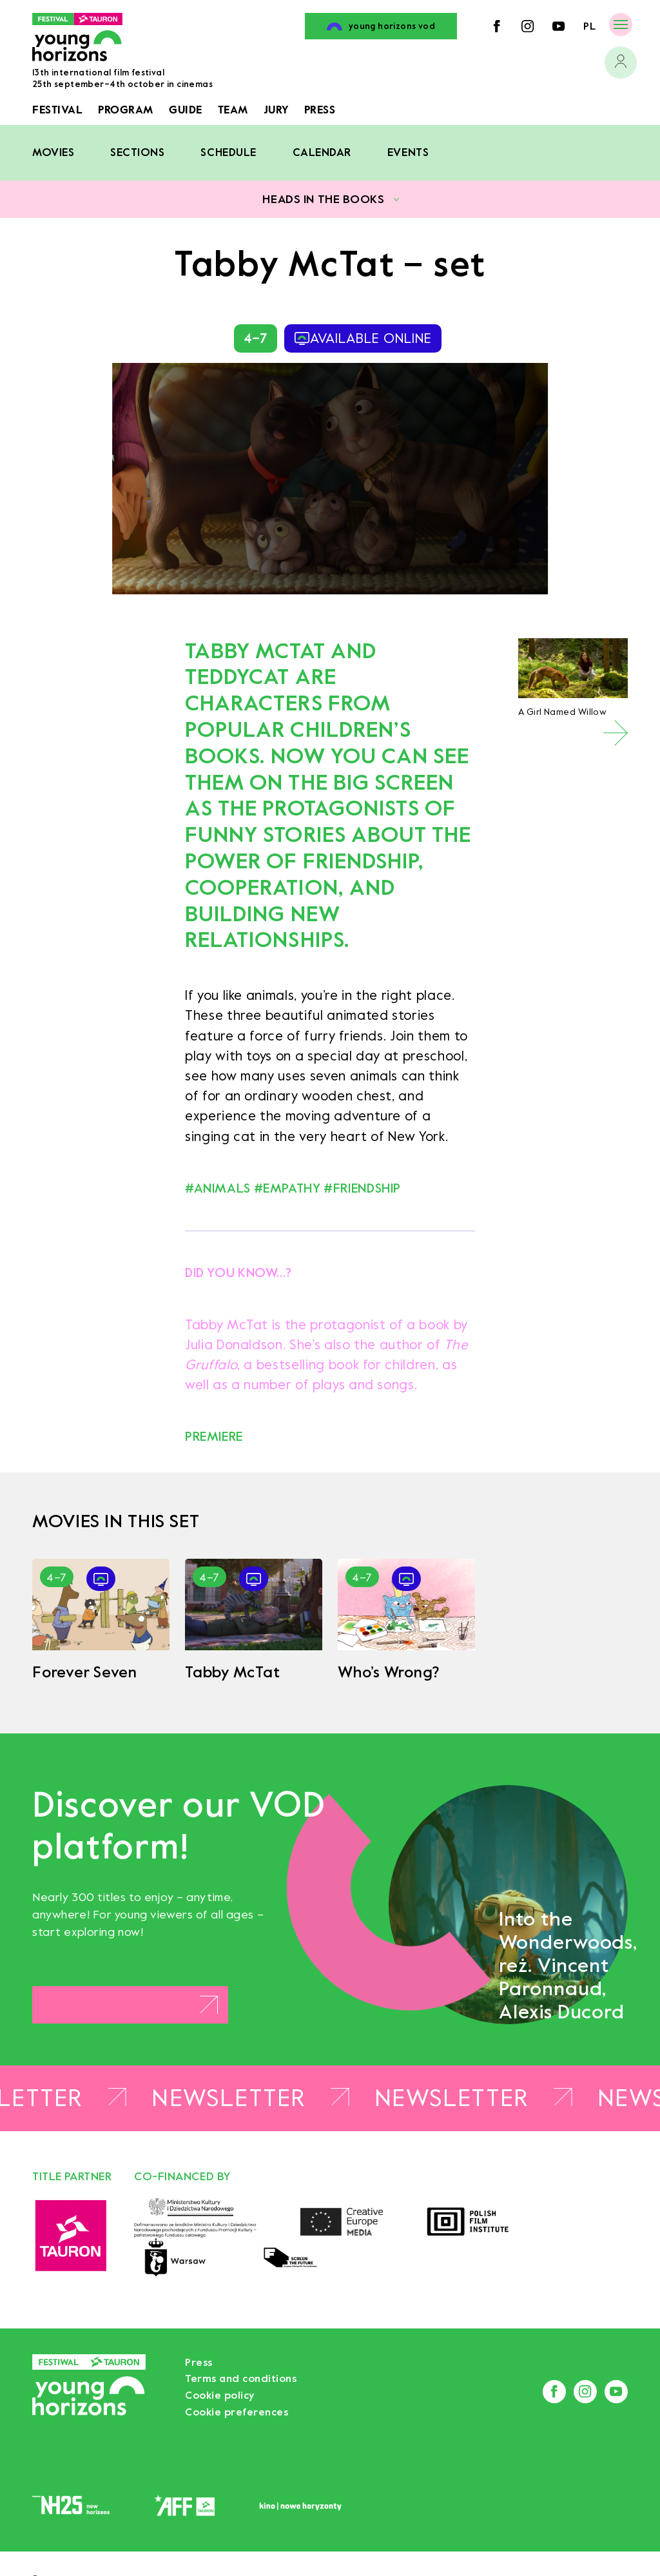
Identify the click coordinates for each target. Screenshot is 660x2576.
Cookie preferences (236, 2412)
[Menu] (621, 24)
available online (363, 338)
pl (589, 26)
